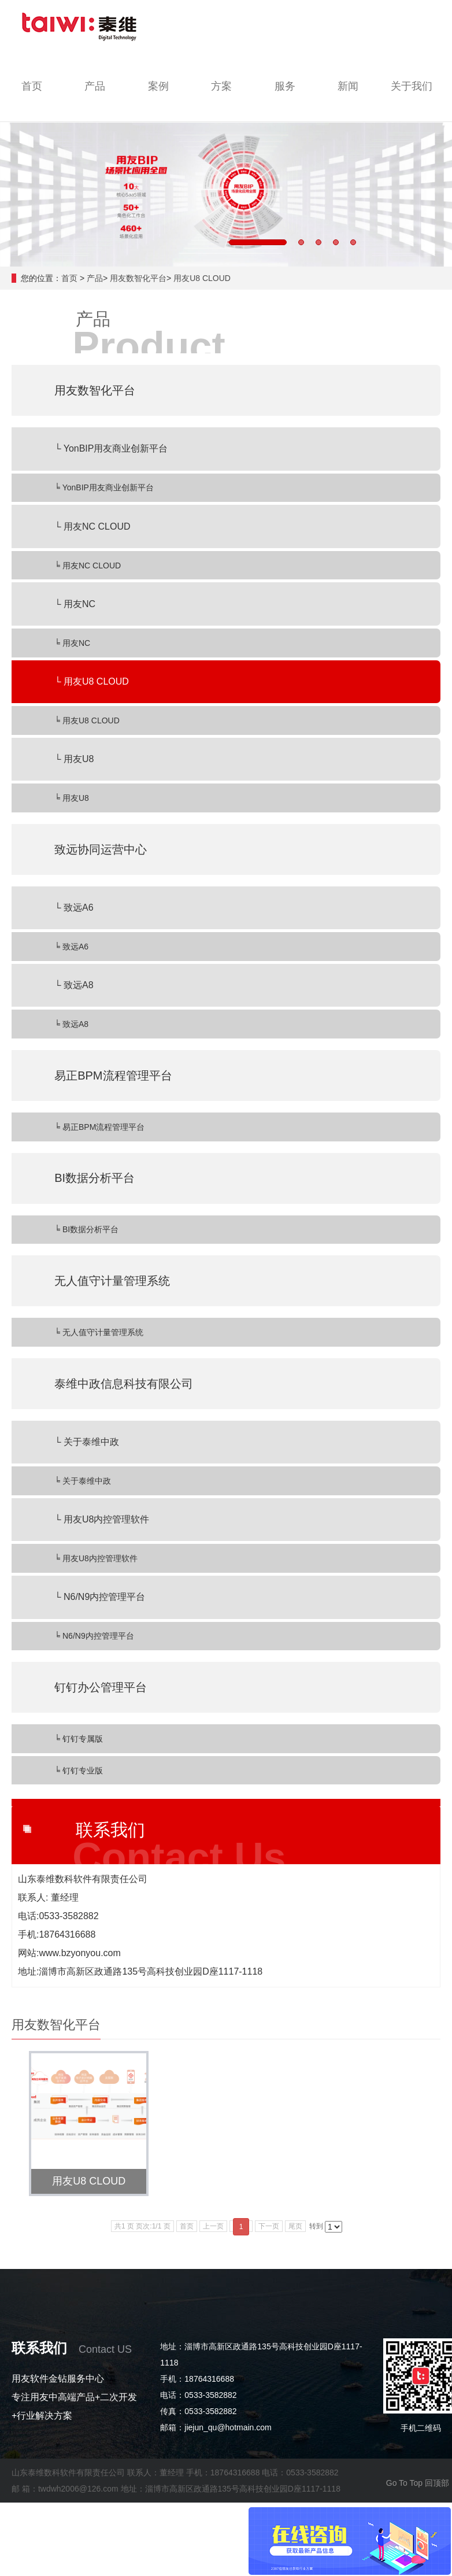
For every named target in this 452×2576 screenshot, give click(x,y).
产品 (95, 278)
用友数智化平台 (138, 278)
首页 (69, 278)
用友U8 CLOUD (202, 278)
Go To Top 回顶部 (417, 2483)
